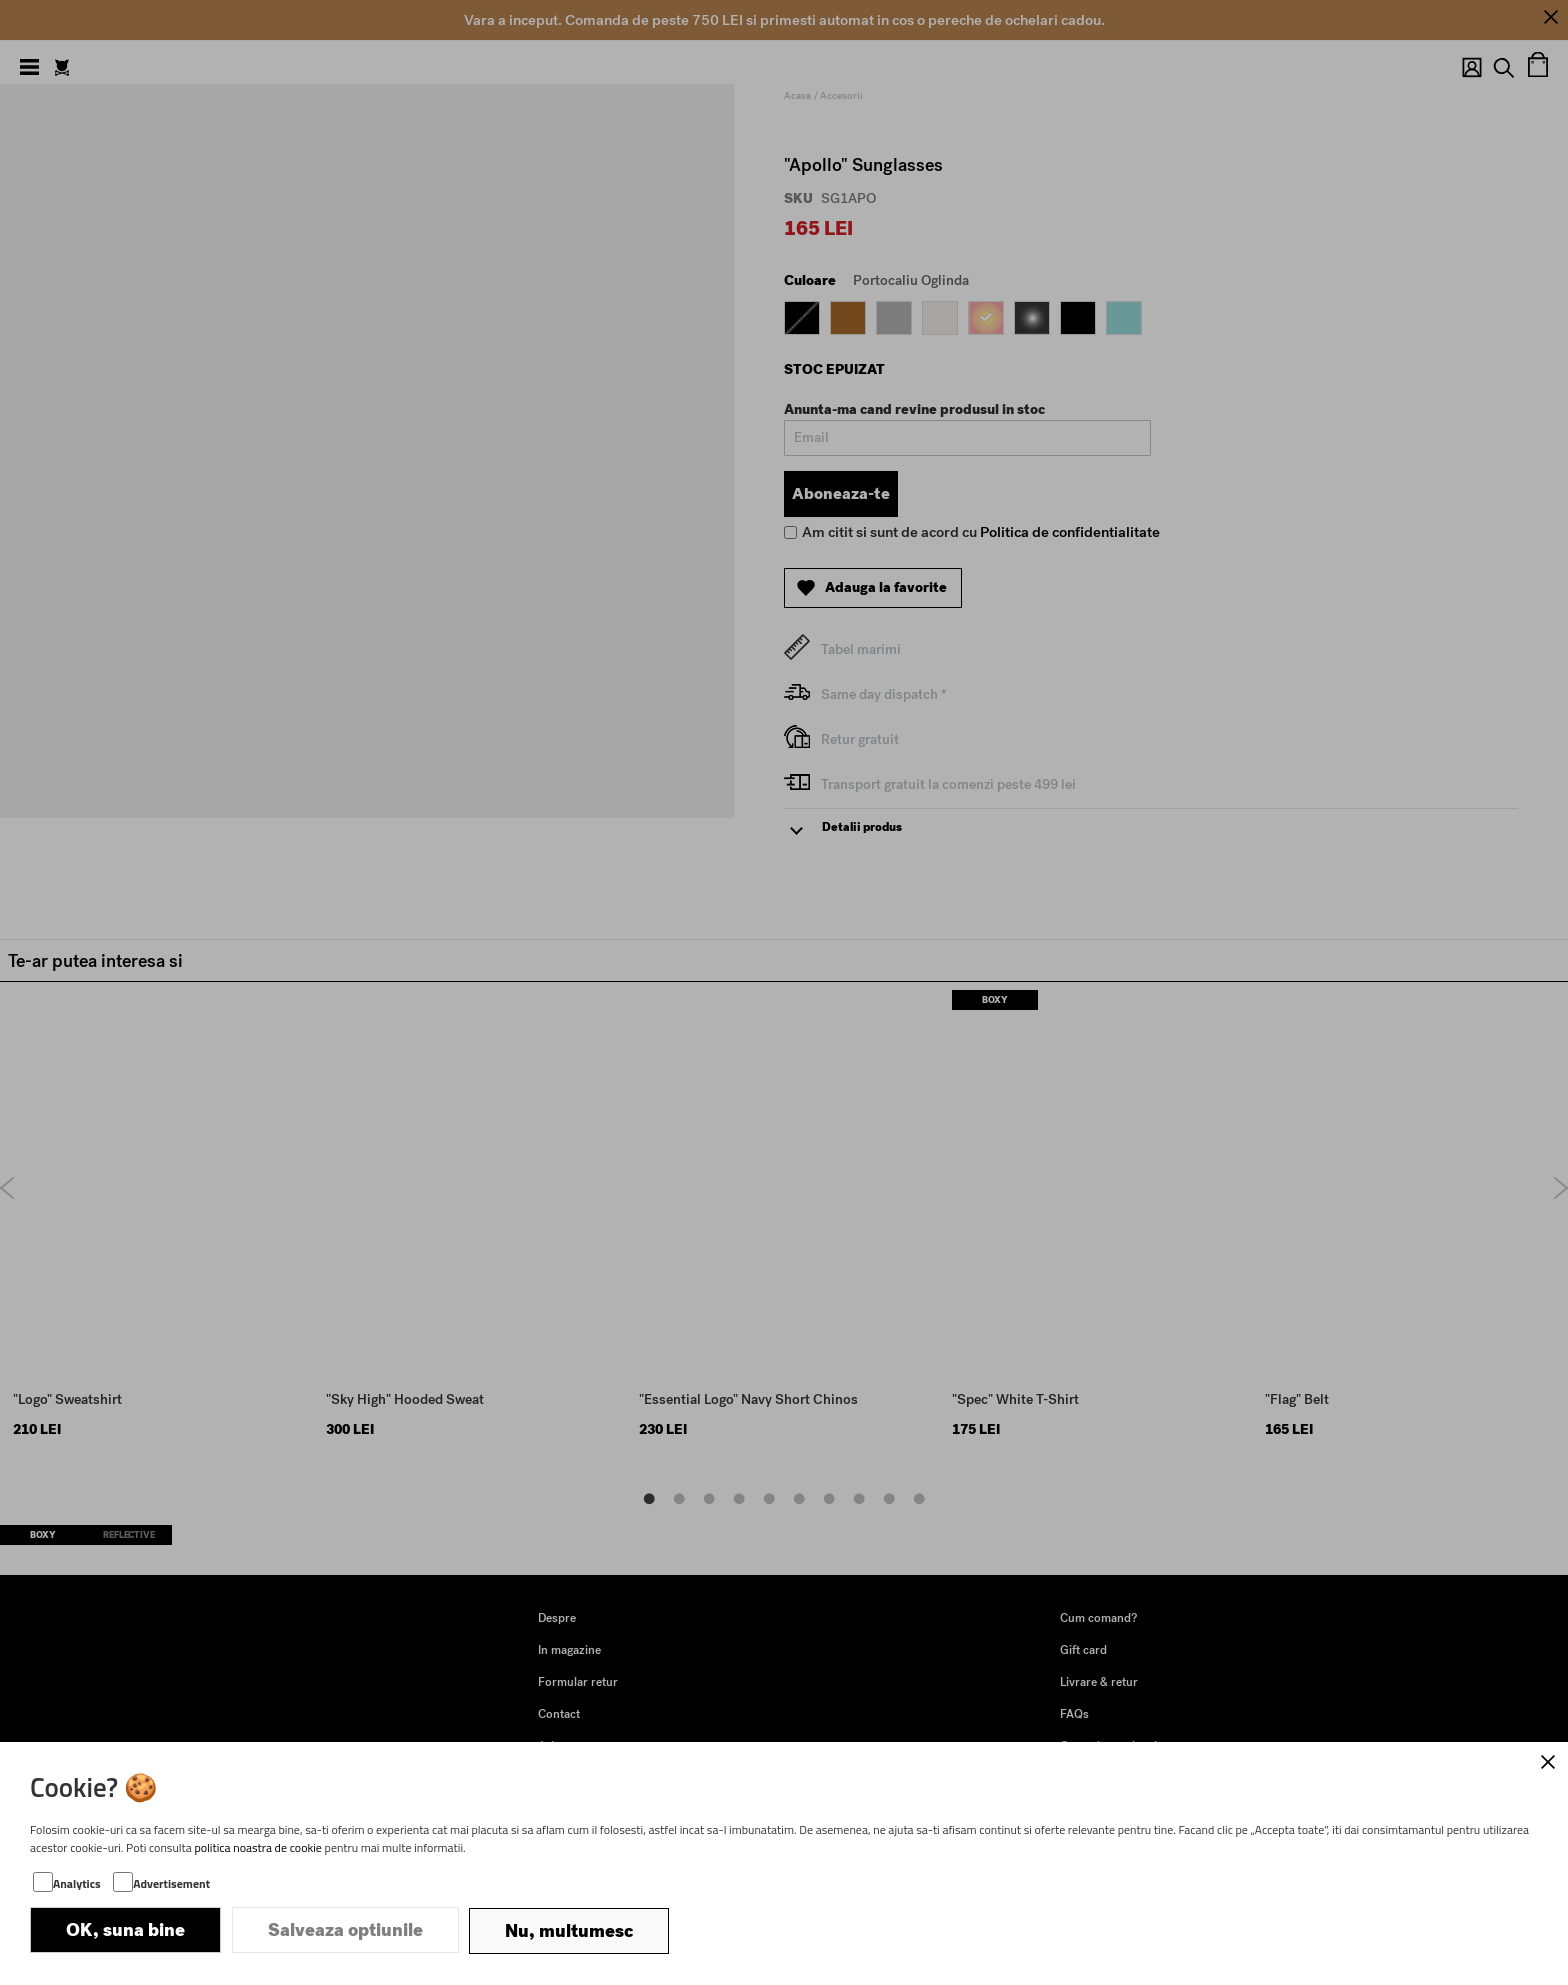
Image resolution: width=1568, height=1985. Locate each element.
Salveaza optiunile (345, 1932)
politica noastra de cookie (258, 1849)
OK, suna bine (125, 1932)
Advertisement (171, 1885)
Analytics (77, 1885)
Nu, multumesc (569, 1932)
